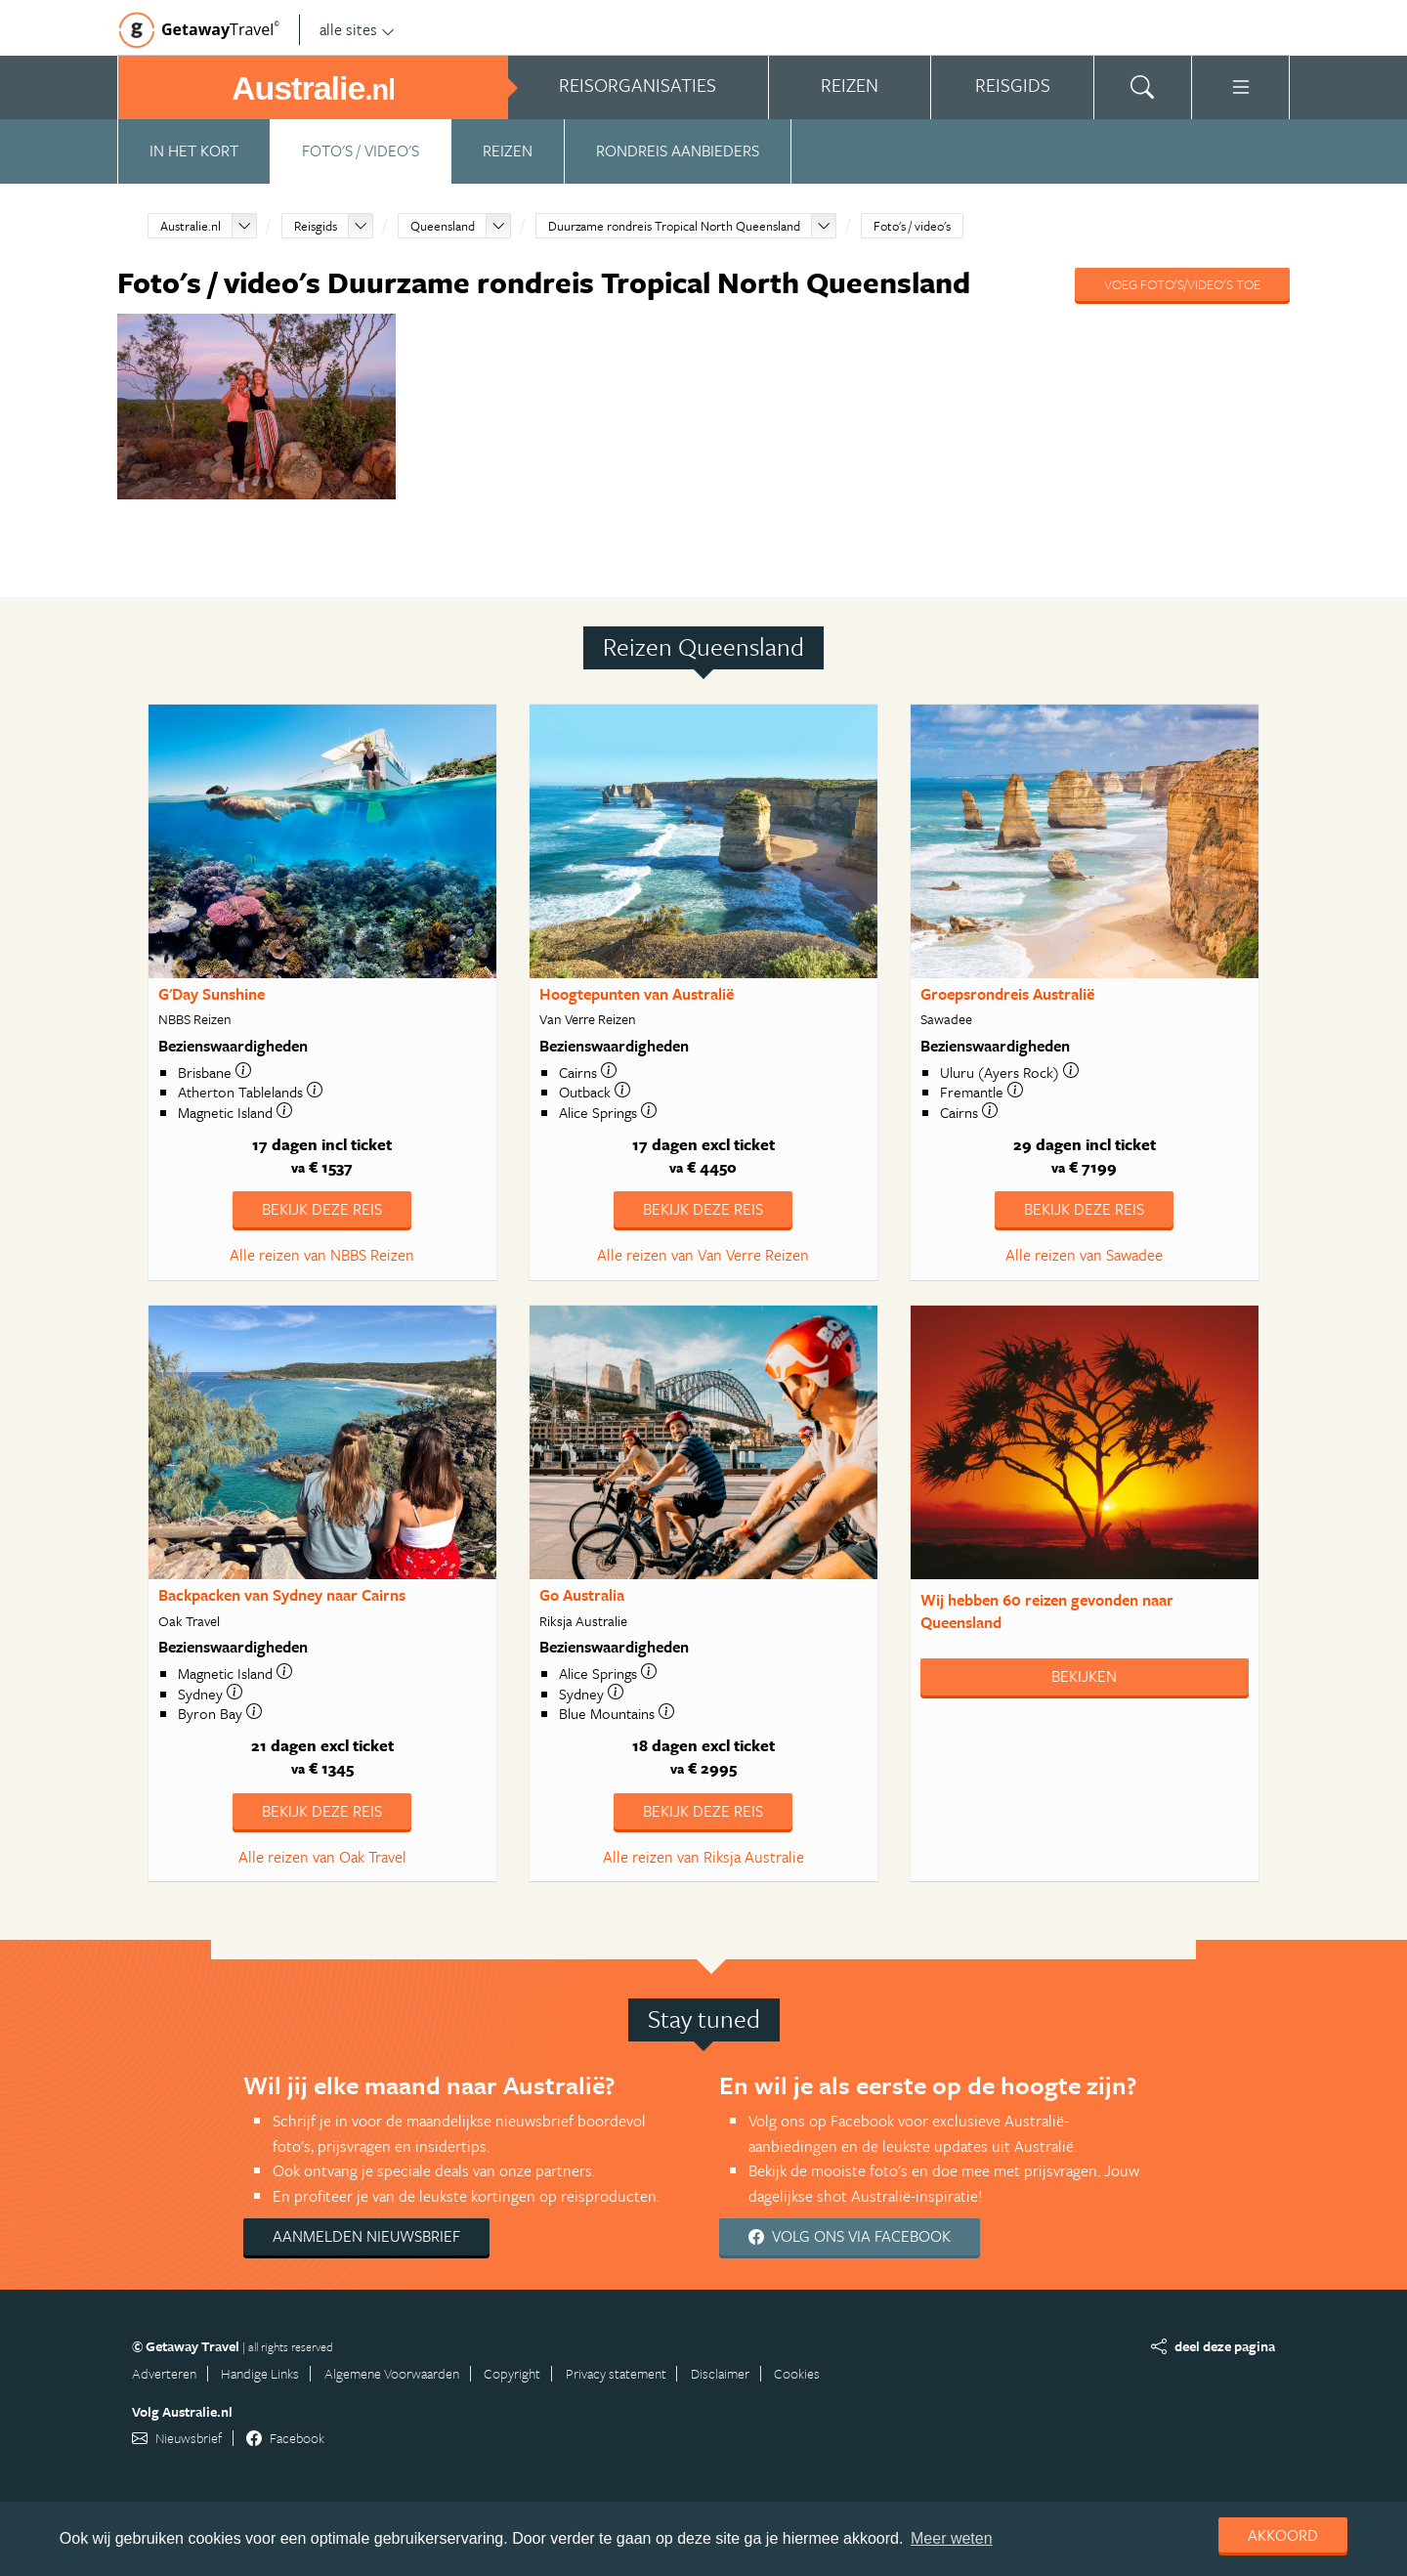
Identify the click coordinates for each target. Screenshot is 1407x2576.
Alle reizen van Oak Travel (322, 1857)
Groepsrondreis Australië (1007, 994)
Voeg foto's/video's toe (1182, 284)
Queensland (442, 226)
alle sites (357, 29)
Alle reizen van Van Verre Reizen (703, 1255)
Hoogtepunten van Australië (636, 994)
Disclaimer (720, 2373)
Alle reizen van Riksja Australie (703, 1857)
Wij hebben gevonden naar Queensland (1046, 1611)
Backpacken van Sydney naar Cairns (281, 1595)
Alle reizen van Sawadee (1084, 1255)
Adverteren (164, 2373)
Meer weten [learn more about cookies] (952, 2538)
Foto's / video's (360, 150)
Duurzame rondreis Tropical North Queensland (674, 226)
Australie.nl (190, 226)
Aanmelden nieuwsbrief (366, 2236)
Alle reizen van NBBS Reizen (322, 1255)
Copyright (512, 2373)
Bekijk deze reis (322, 1209)
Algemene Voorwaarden (391, 2373)
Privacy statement (616, 2373)
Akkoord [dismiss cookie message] (1283, 2535)
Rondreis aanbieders (677, 150)
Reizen (508, 150)
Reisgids (315, 226)
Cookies (797, 2373)
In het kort (193, 150)
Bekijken (1084, 1676)
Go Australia (581, 1595)
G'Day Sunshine (211, 994)
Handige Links (260, 2373)
